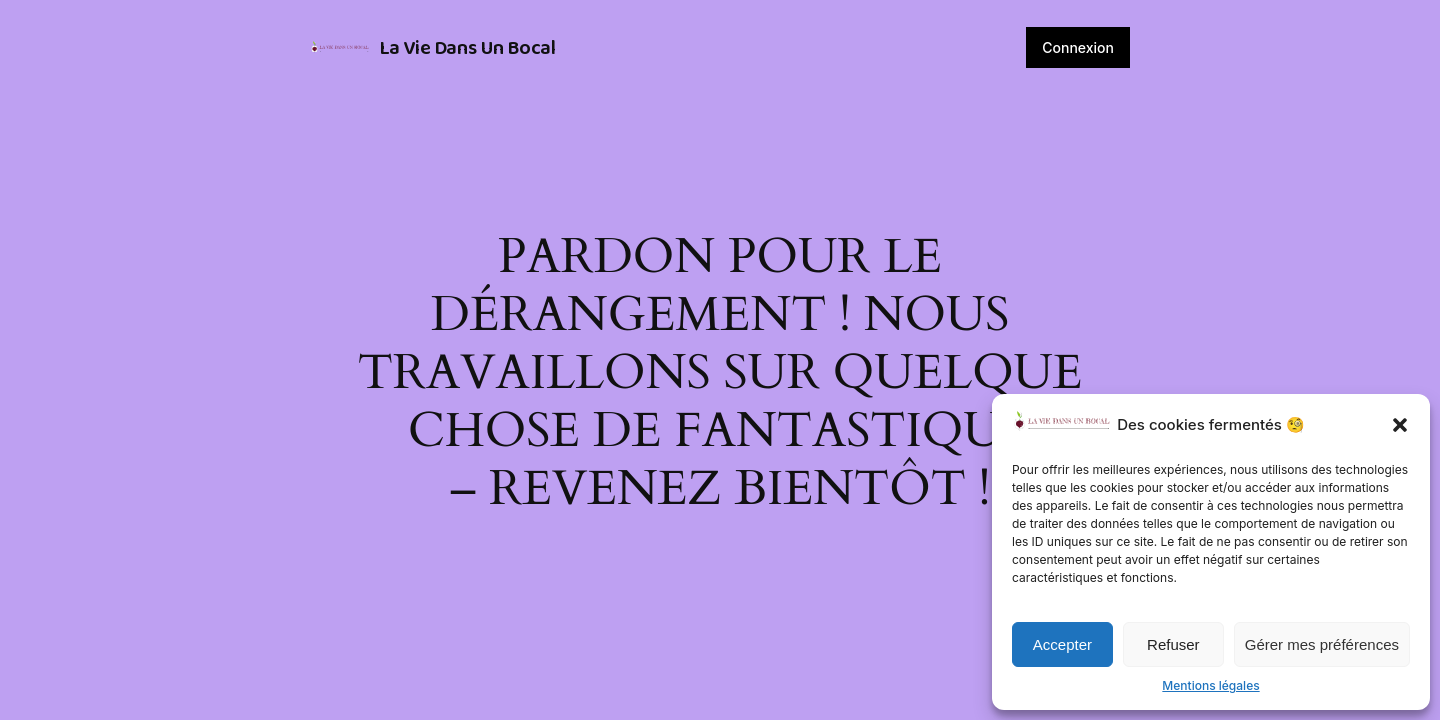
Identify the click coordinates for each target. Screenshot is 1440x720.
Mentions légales (1210, 685)
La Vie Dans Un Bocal (467, 48)
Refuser (1173, 644)
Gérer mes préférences (1322, 644)
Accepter (1062, 644)
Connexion (1078, 47)
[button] (1400, 425)
